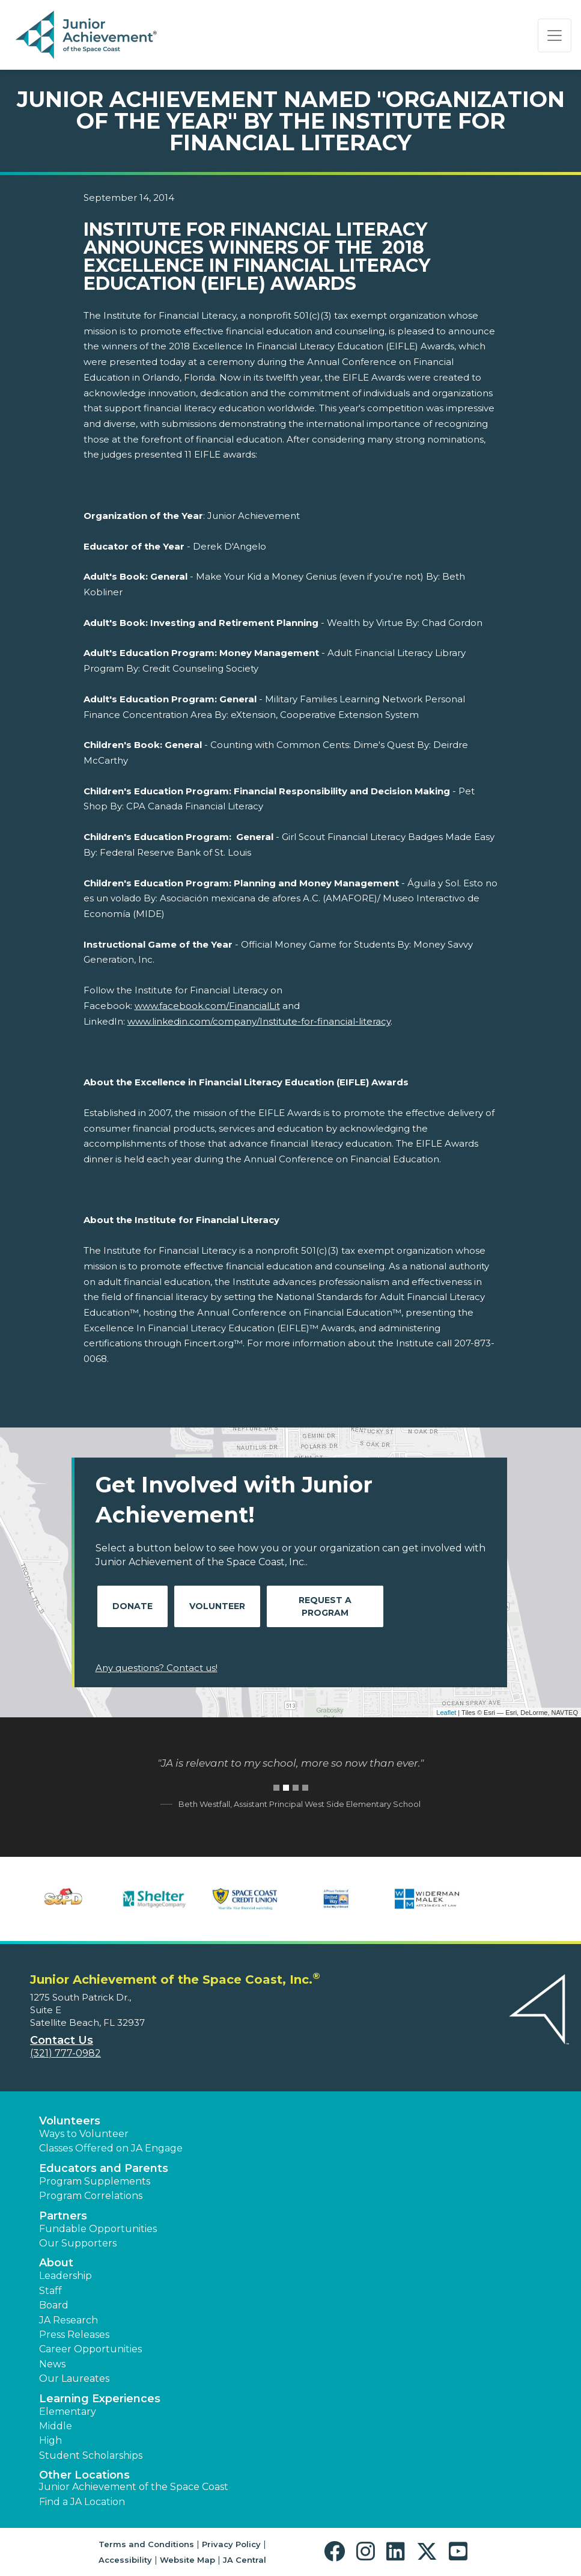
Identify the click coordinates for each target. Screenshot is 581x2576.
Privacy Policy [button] (231, 2544)
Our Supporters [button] (78, 2243)
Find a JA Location (82, 2501)
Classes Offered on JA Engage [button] (111, 2148)
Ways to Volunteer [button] (84, 2133)
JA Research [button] (68, 2320)
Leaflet (446, 1712)
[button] (337, 2552)
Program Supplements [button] (94, 2181)
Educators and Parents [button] (103, 2168)
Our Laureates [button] (74, 2378)
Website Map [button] (187, 2560)
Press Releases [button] (74, 2334)
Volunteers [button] (69, 2120)
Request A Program (325, 1606)
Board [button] (53, 2305)
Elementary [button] (67, 2411)
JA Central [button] (244, 2560)
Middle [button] (55, 2426)
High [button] (50, 2440)
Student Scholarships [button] (90, 2455)
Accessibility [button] (125, 2560)
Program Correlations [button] (90, 2195)
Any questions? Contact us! (156, 1667)
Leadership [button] (65, 2275)
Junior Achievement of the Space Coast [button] (133, 2486)
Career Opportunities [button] (90, 2349)
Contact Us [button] (61, 2040)
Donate (132, 1606)
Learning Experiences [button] (99, 2398)
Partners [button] (63, 2215)
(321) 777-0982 (65, 2053)
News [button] (52, 2364)
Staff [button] (50, 2290)
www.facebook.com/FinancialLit (207, 1005)
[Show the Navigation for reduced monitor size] (554, 35)
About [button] (56, 2262)
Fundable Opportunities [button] (98, 2228)
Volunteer (217, 1606)
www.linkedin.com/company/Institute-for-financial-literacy (259, 1021)
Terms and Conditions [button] (146, 2544)
